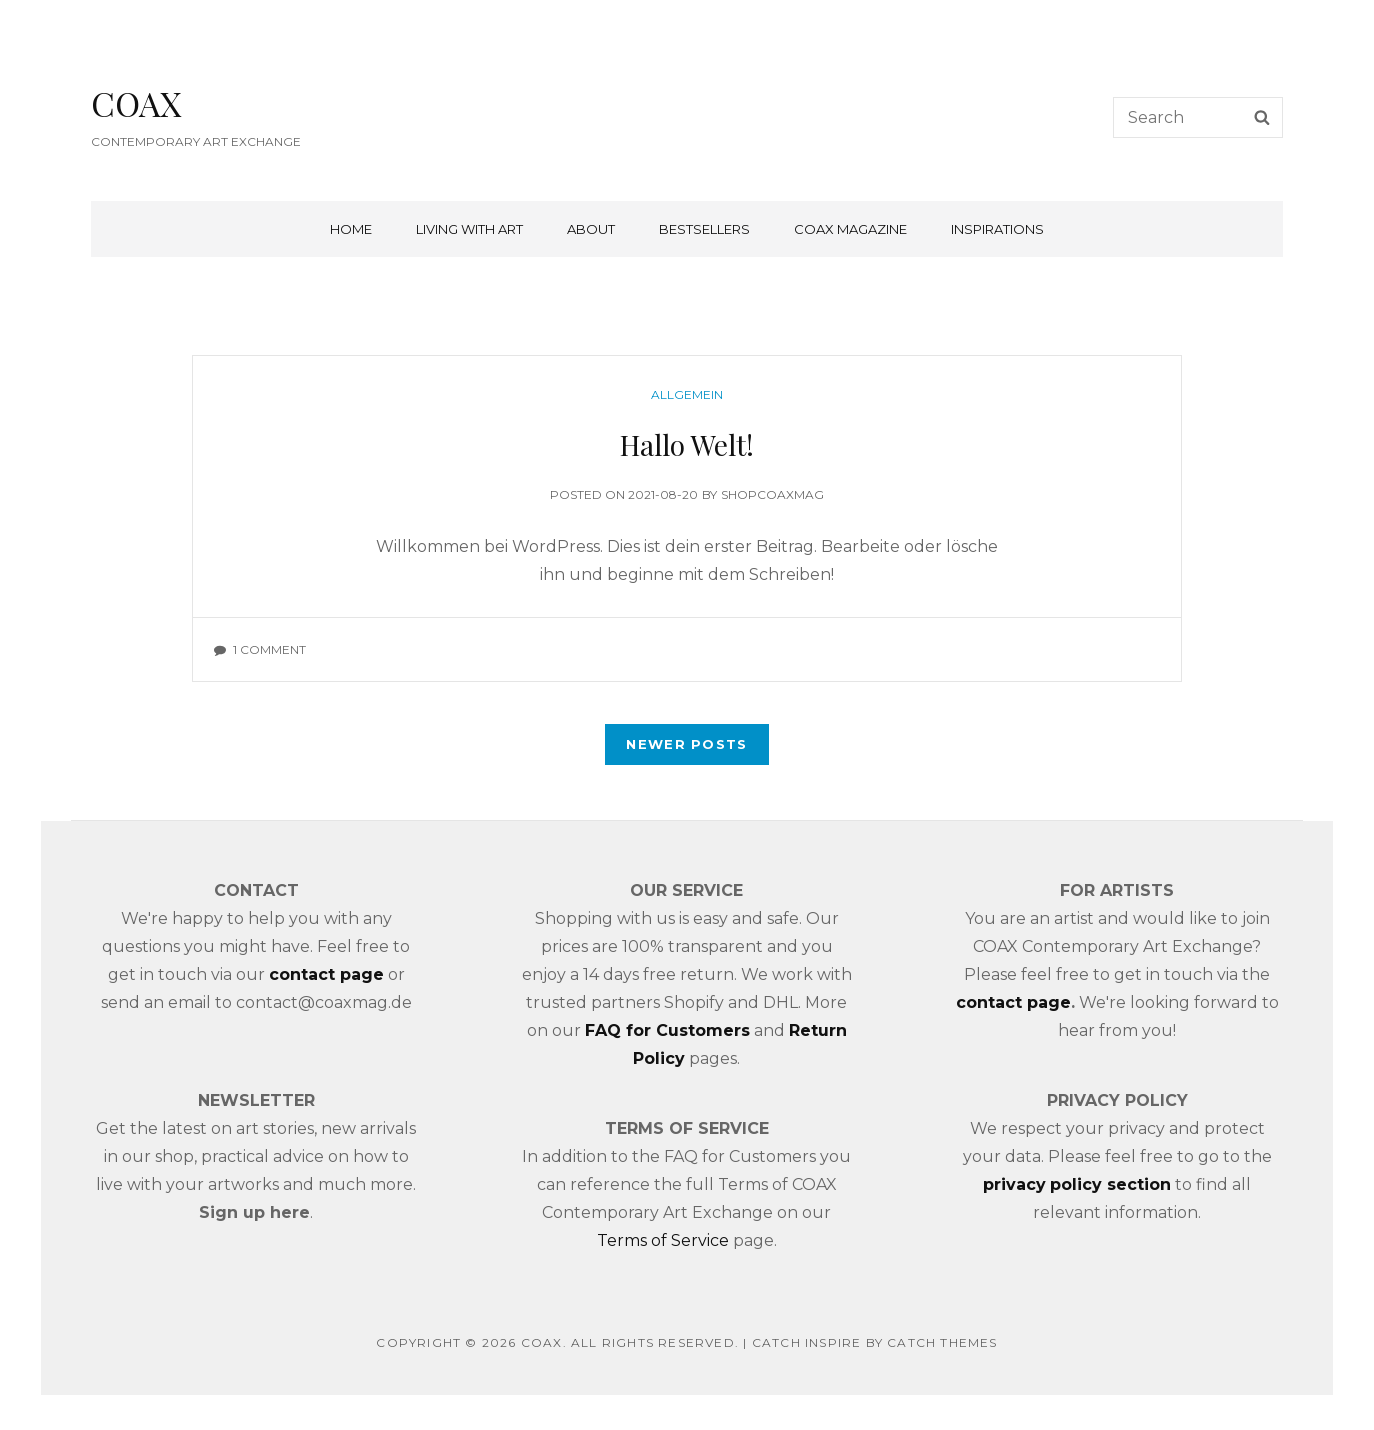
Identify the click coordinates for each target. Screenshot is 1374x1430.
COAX (136, 103)
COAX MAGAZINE (850, 229)
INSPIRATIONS (997, 229)
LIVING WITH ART (469, 229)
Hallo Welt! (687, 444)
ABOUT (591, 229)
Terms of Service (663, 1240)
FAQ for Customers (667, 1030)
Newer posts (686, 744)
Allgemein (687, 394)
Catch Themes (942, 1342)
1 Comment (269, 649)
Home (351, 229)
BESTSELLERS (704, 229)
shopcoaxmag (772, 494)
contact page (1013, 1002)
